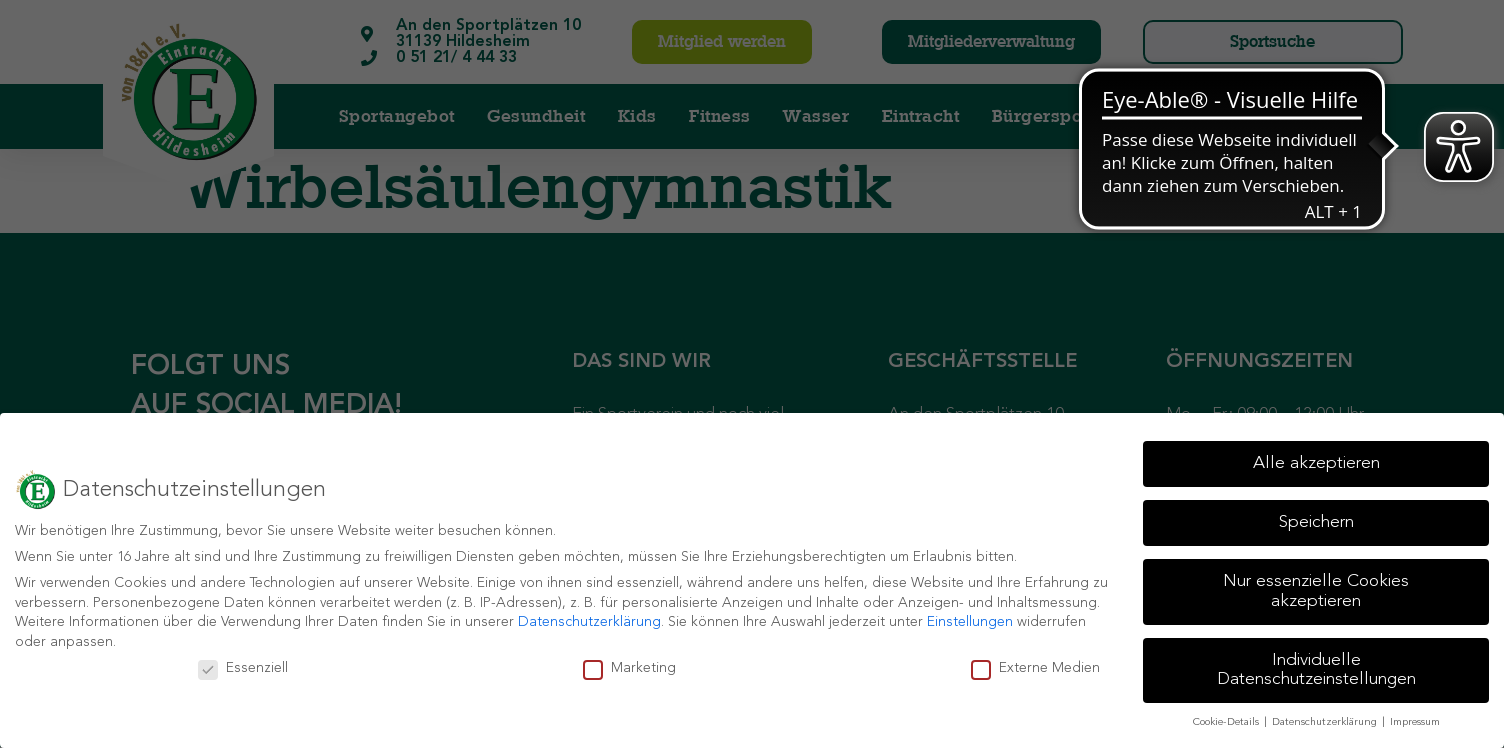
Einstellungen (970, 622)
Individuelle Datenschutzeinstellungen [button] (1316, 670)
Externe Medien (1035, 668)
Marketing (629, 668)
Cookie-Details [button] (1227, 722)
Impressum (1415, 722)
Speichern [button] (1316, 522)
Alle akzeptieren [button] (1316, 463)
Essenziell (243, 668)
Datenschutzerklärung (589, 622)
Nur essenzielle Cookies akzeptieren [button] (1316, 591)
